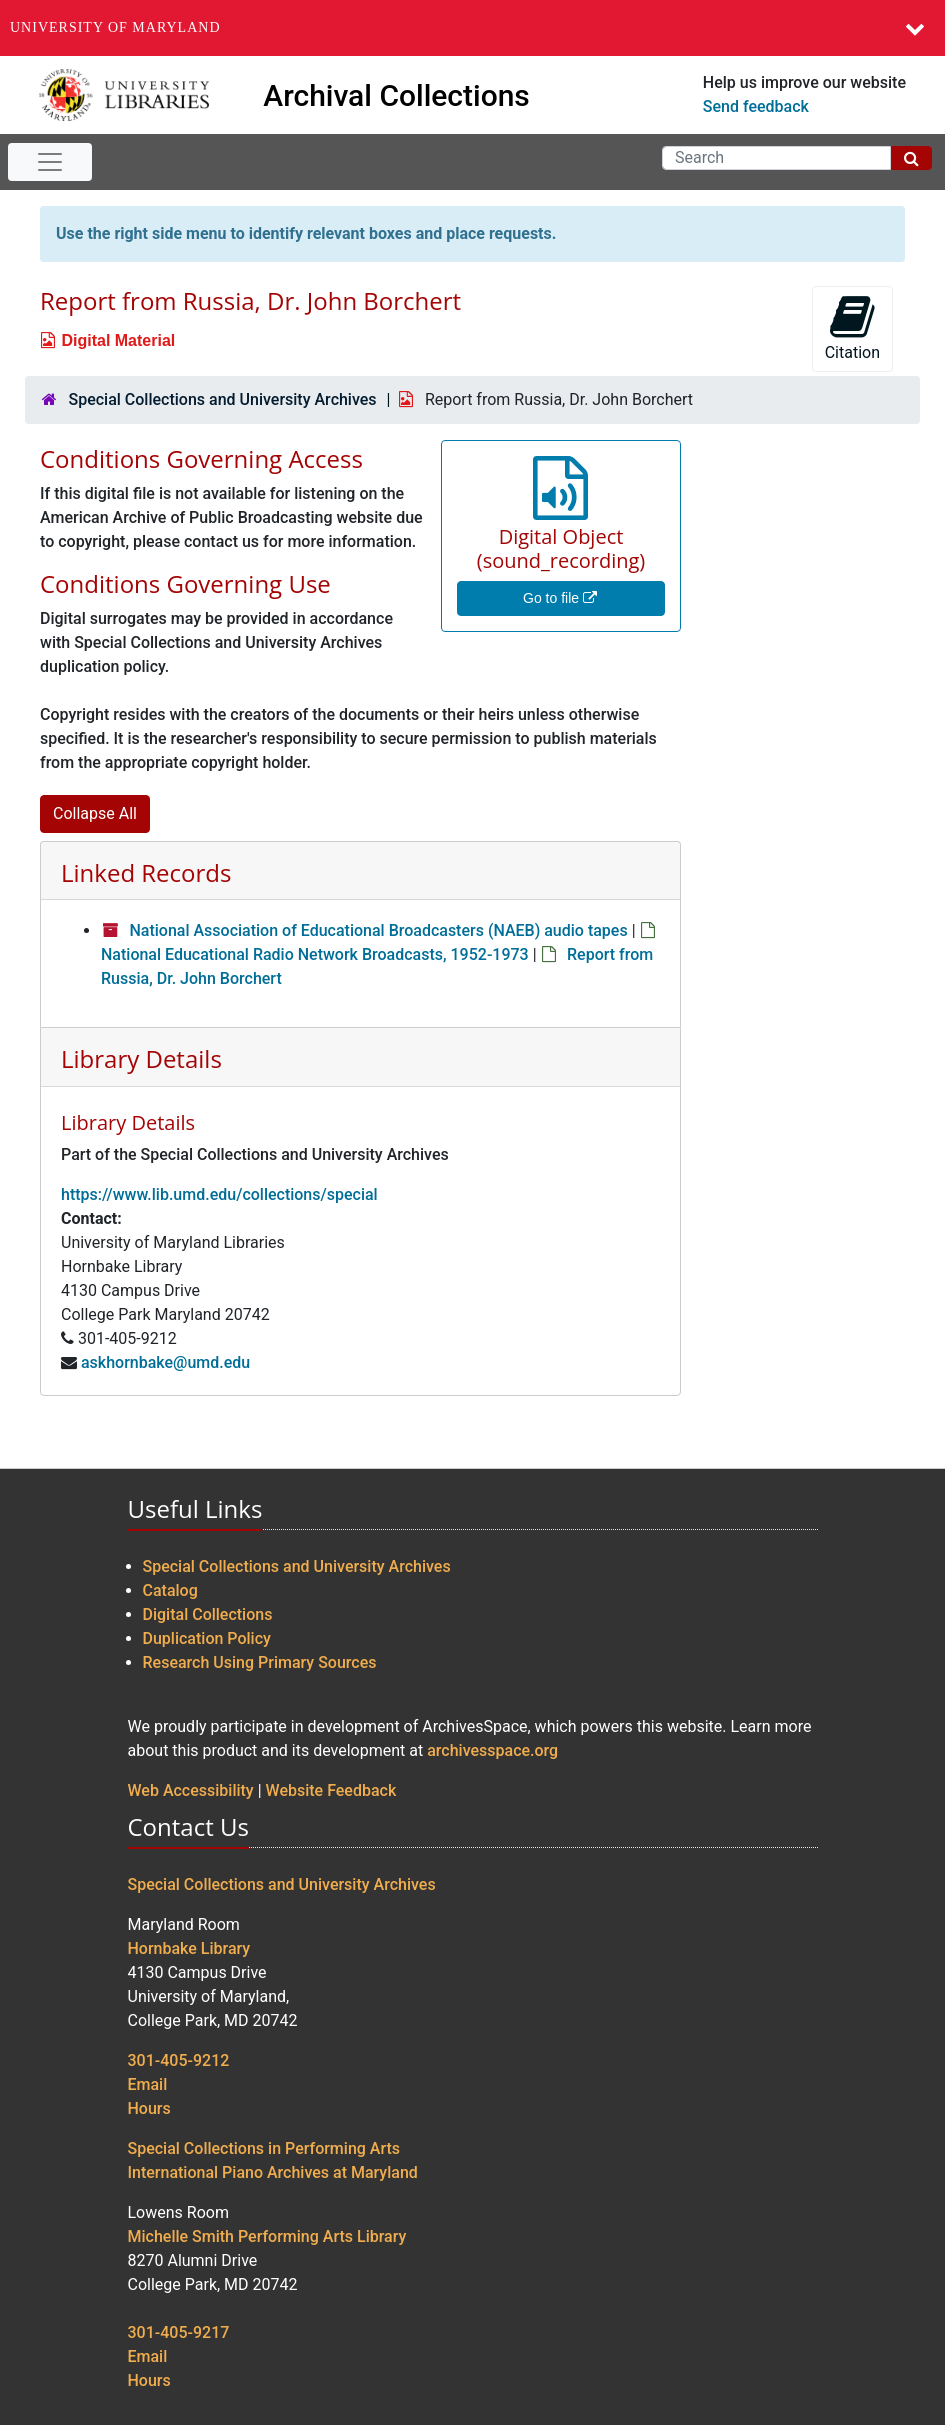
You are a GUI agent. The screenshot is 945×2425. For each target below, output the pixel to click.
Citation (852, 327)
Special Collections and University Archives (222, 399)
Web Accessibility (191, 1790)
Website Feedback (331, 1790)
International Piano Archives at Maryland (273, 2172)
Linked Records (146, 872)
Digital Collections (208, 1614)
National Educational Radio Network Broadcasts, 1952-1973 (315, 954)
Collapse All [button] (95, 813)
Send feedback (756, 106)
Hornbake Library (189, 1948)
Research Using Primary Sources (260, 1662)
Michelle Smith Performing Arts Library (267, 2236)
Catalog (170, 1590)
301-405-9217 (179, 2332)
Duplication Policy (207, 1638)
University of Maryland (115, 27)
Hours (149, 2108)
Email (148, 2084)
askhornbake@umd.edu (165, 1362)
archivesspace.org (492, 1750)
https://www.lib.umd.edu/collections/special (219, 1194)
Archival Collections (396, 95)
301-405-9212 (179, 2060)
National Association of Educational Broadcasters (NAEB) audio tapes (378, 930)
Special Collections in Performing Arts (264, 2148)
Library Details (141, 1058)
